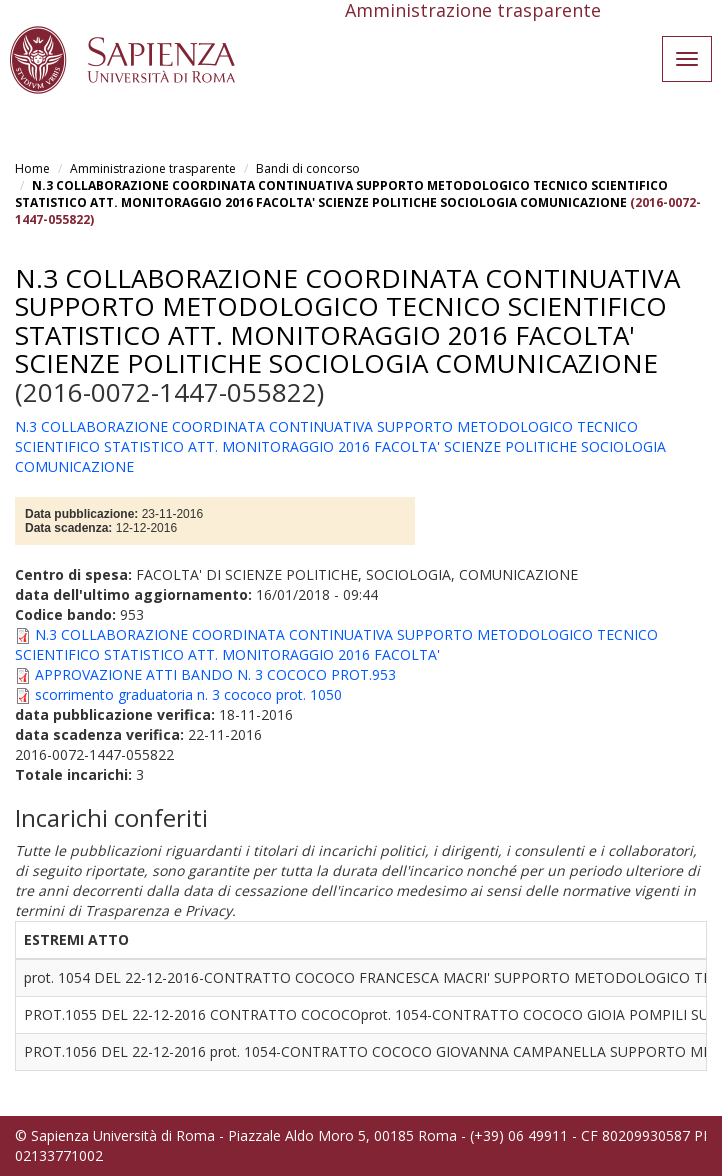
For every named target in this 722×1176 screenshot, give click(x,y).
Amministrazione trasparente (153, 168)
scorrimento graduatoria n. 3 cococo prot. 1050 (188, 694)
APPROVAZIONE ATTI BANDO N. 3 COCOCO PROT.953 (215, 674)
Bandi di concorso (308, 168)
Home (32, 168)
